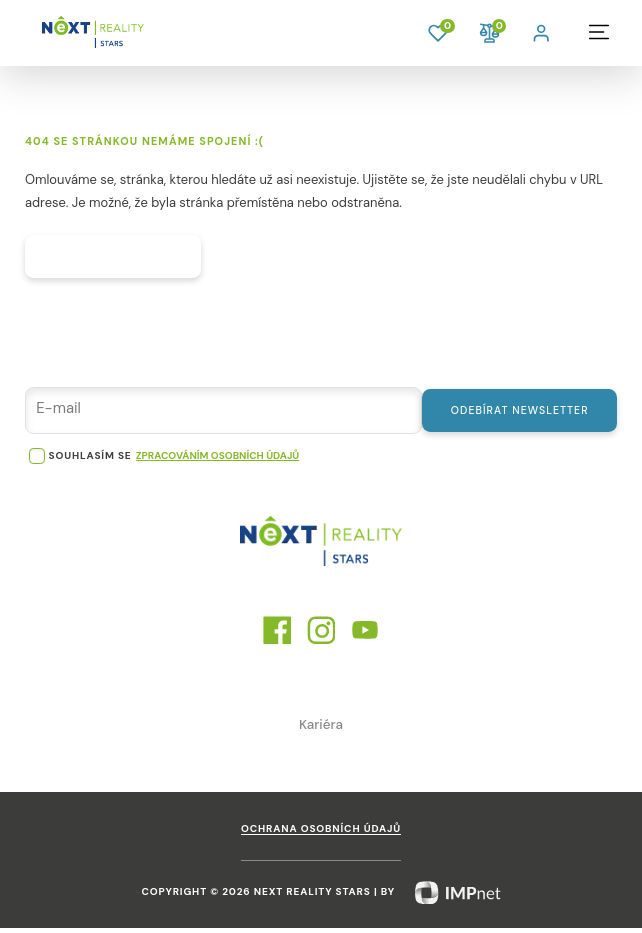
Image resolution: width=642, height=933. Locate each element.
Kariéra (321, 729)
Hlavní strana (120, 259)
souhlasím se (90, 461)
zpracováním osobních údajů (217, 461)
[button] (543, 32)
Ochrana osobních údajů (321, 834)
